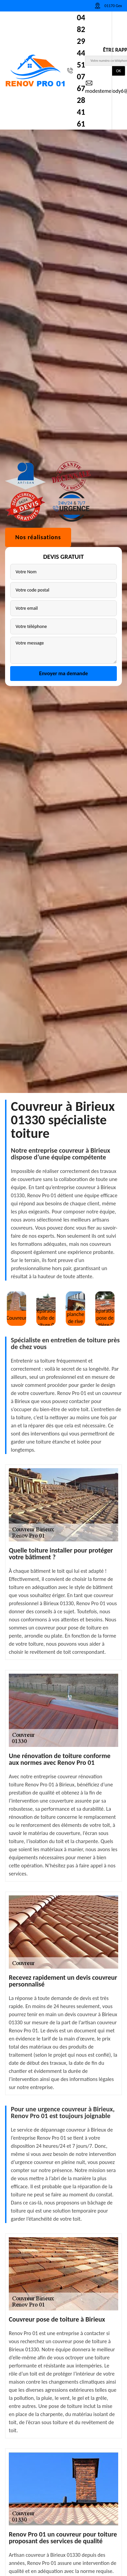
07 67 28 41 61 (81, 100)
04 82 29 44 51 (81, 41)
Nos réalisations (38, 1278)
